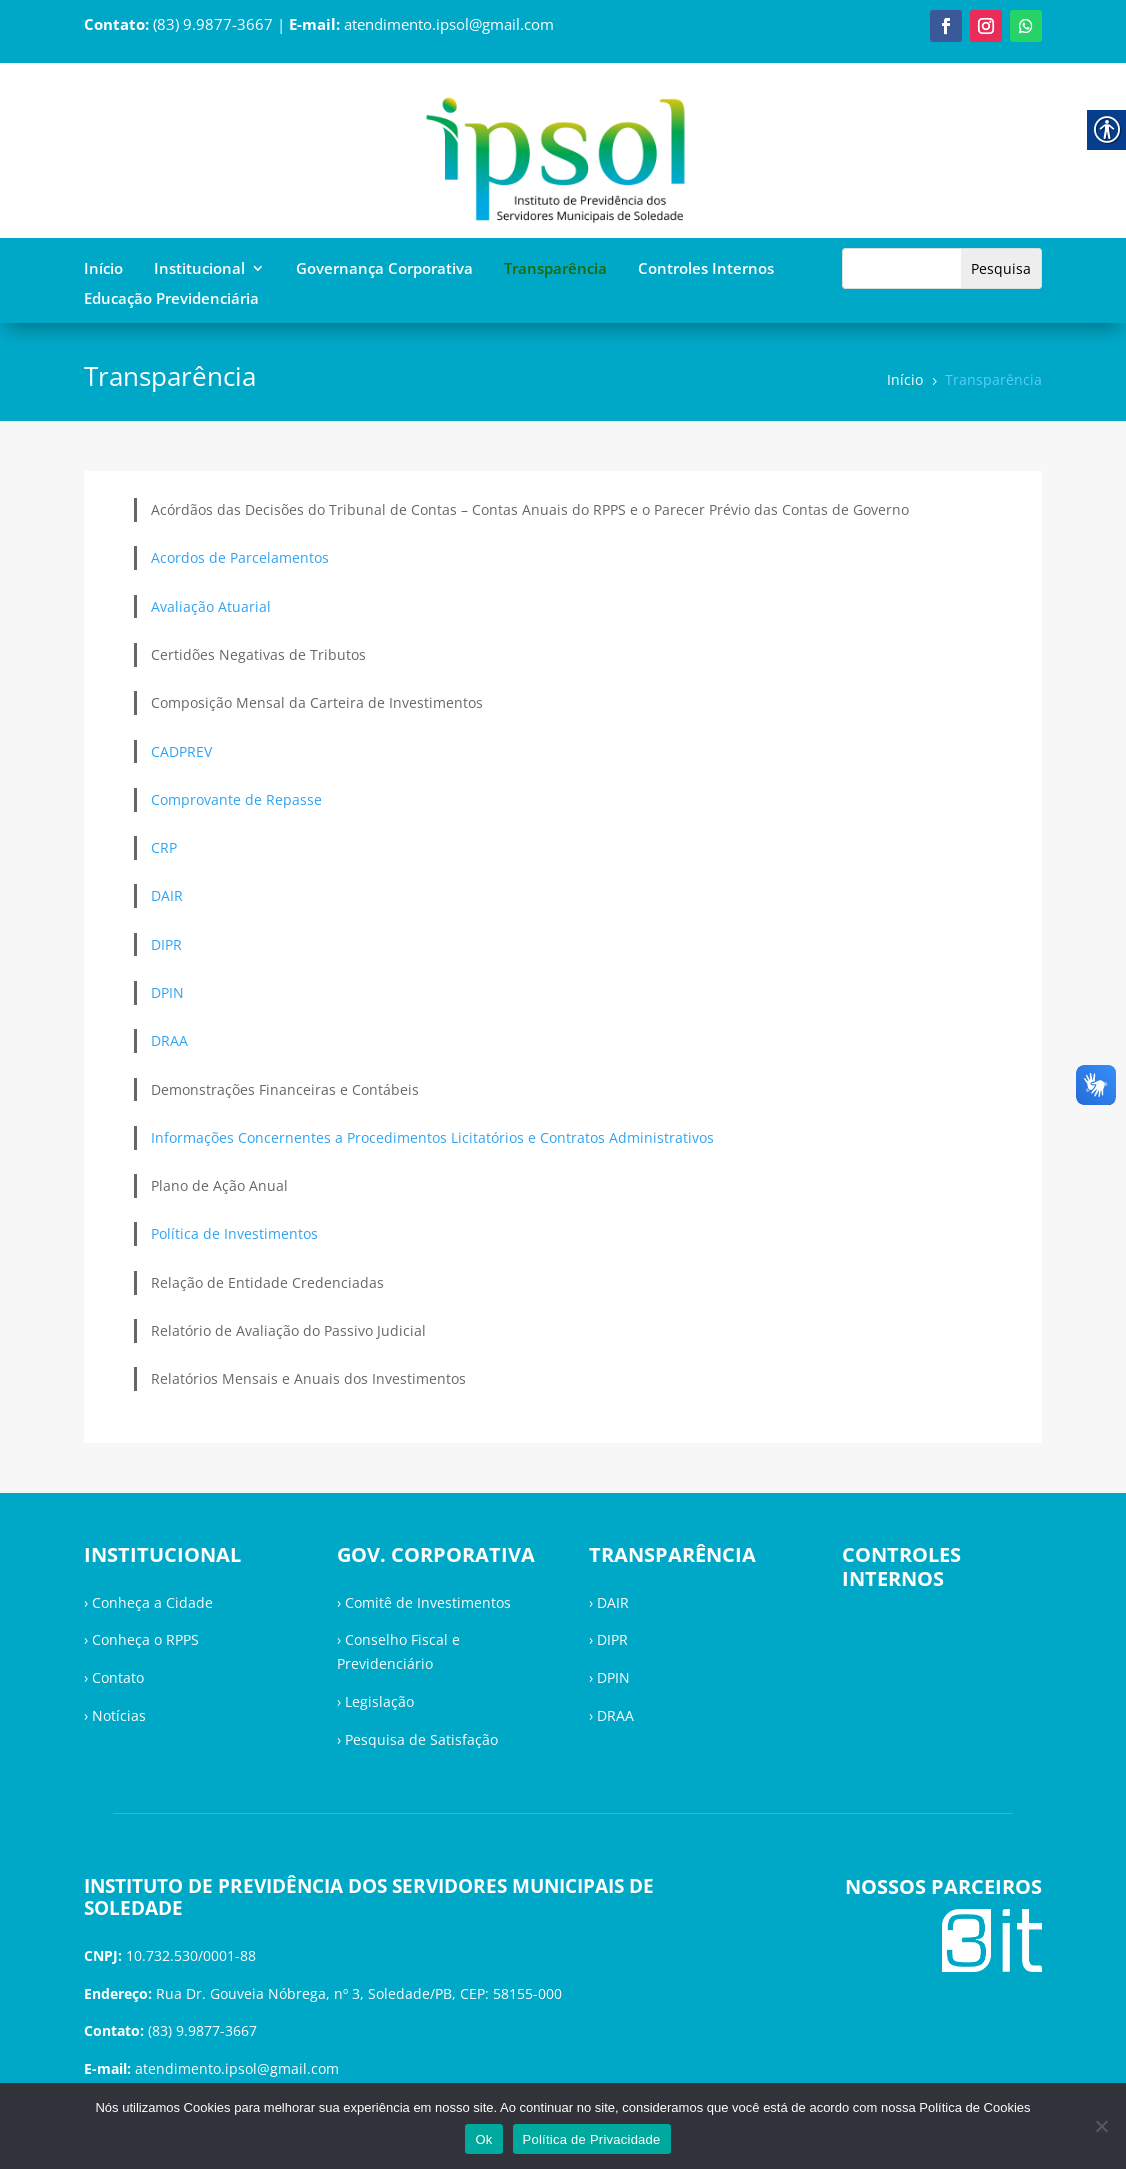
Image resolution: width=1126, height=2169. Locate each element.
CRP (164, 847)
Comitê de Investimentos (428, 1602)
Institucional (199, 269)
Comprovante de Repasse (236, 799)
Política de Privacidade (592, 2139)
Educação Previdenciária (171, 299)
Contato (118, 1677)
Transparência (555, 269)
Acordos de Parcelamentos (240, 557)
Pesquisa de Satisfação (421, 1739)
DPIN (167, 992)
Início (103, 269)
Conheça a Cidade (152, 1602)
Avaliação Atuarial (211, 606)
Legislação (379, 1701)
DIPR (166, 944)
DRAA (169, 1040)
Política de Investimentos (234, 1233)
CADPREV (181, 751)
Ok (483, 2139)
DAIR (167, 895)
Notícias (119, 1715)
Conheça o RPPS (145, 1639)
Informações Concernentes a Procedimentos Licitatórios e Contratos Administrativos (432, 1137)
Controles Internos (706, 269)
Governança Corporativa (384, 269)
